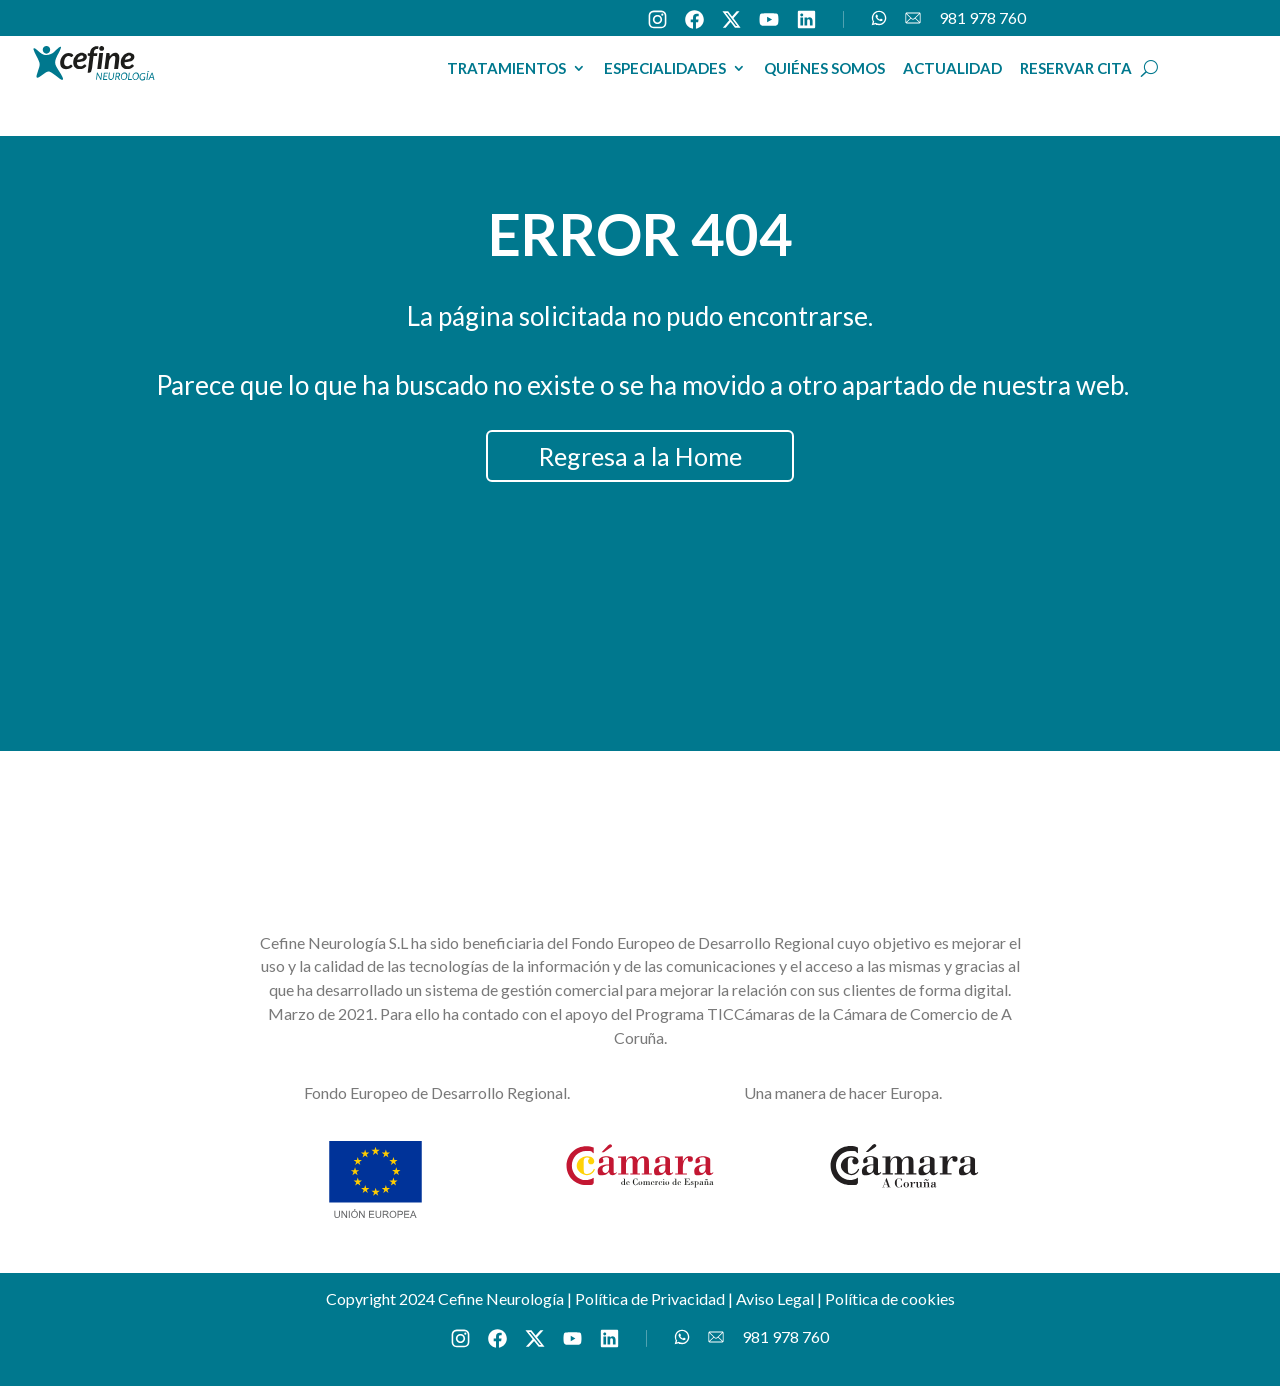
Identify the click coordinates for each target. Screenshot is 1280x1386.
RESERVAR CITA (1076, 68)
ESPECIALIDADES (665, 68)
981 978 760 (982, 18)
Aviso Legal (775, 1298)
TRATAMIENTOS (506, 68)
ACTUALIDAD (952, 68)
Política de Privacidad (650, 1298)
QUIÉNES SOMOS (824, 68)
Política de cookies (890, 1298)
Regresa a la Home (640, 456)
